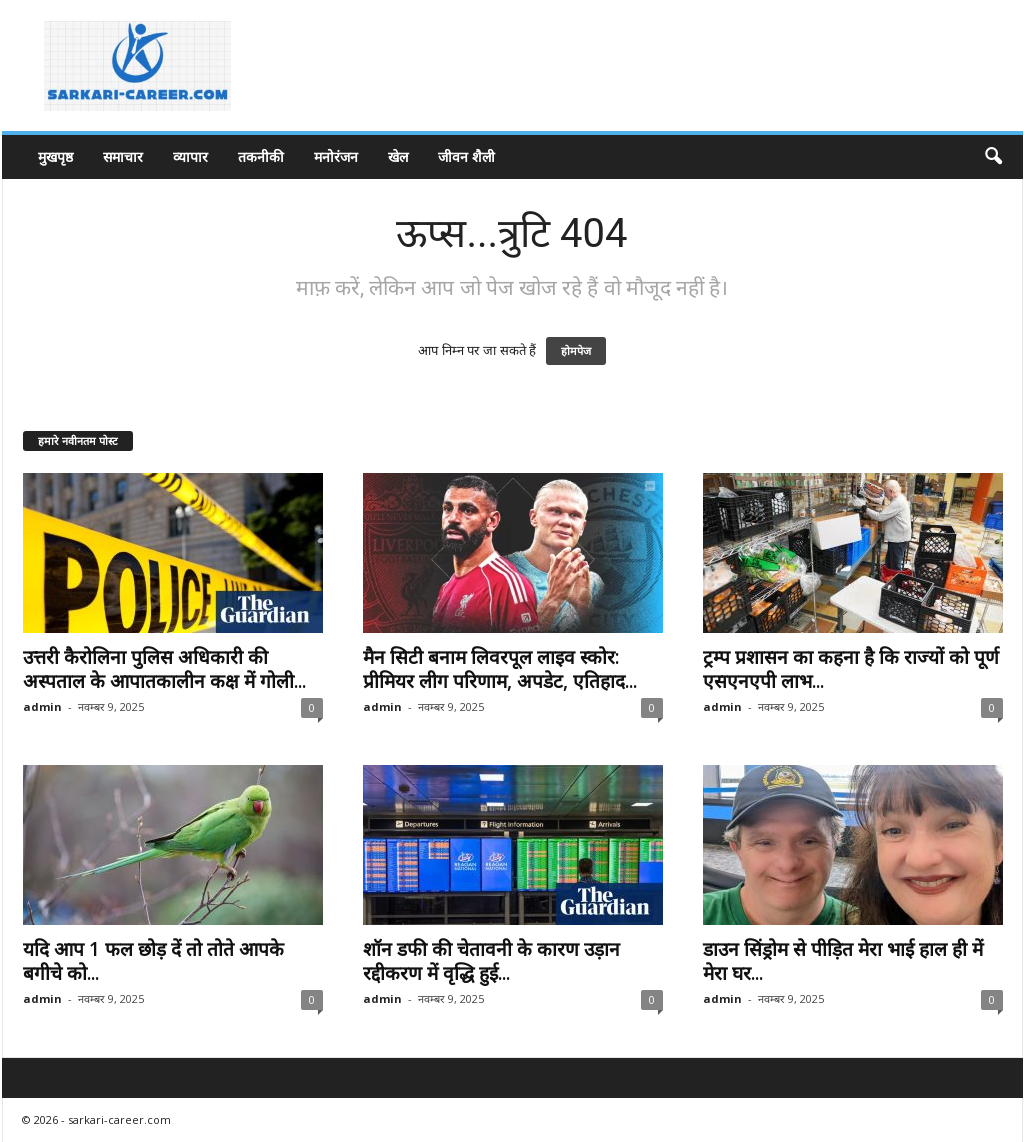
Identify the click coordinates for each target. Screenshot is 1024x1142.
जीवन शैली (466, 156)
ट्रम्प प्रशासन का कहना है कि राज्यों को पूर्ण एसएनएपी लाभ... (851, 669)
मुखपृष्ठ (55, 156)
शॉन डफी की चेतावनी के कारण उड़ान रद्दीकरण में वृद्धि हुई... (491, 961)
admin (42, 706)
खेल (398, 156)
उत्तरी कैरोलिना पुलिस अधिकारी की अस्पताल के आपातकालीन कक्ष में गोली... (164, 669)
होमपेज (576, 351)
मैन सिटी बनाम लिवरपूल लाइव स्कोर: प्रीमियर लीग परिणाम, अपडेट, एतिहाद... (500, 669)
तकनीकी (261, 156)
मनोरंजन (336, 156)
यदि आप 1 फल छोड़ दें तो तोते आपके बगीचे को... (153, 961)
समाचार (123, 156)
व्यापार (190, 156)
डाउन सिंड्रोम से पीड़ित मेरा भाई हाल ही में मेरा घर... (843, 961)
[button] (993, 157)
